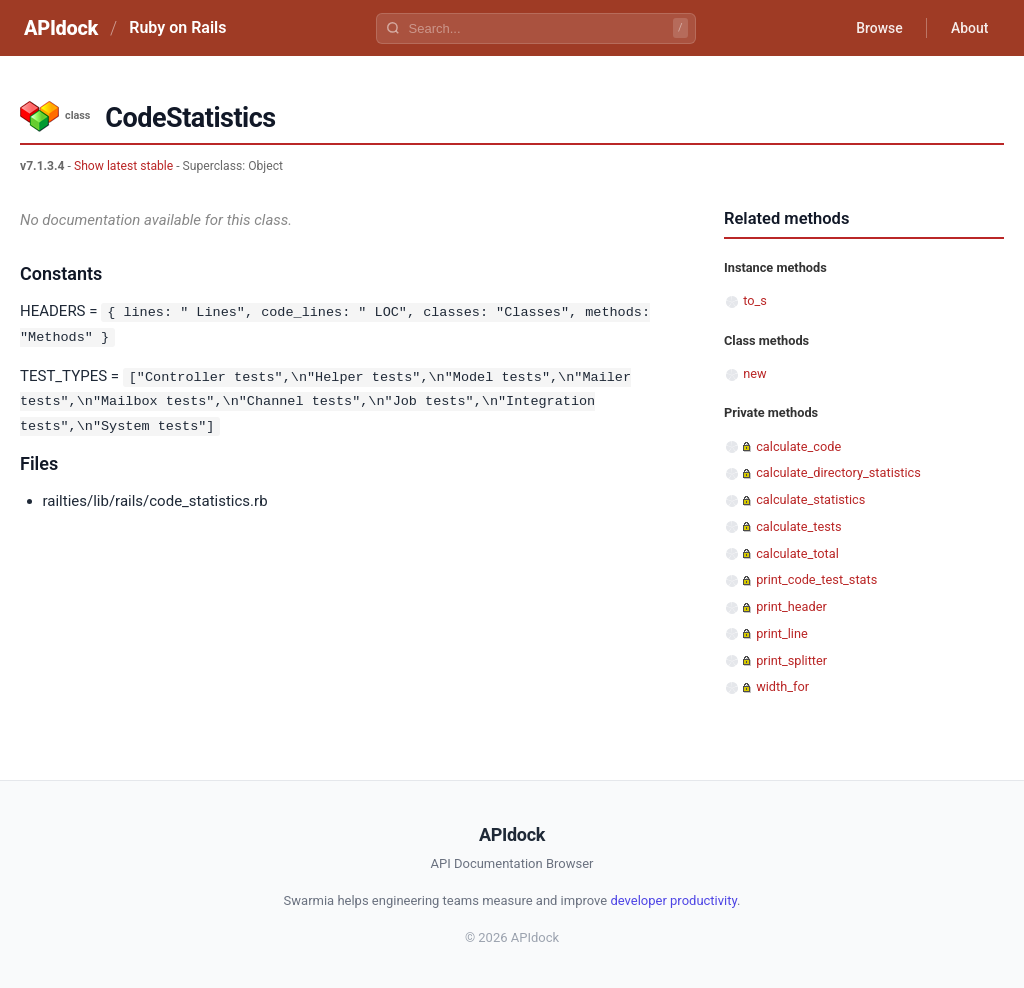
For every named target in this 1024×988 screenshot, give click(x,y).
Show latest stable (123, 166)
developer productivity (673, 900)
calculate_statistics (810, 499)
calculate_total (797, 553)
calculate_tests (798, 526)
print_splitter (791, 660)
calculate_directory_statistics (838, 472)
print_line (782, 633)
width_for (782, 686)
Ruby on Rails (177, 27)
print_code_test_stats (816, 579)
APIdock (61, 28)
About (969, 28)
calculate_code (798, 446)
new (754, 373)
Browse (878, 28)
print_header (791, 606)
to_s (755, 300)
